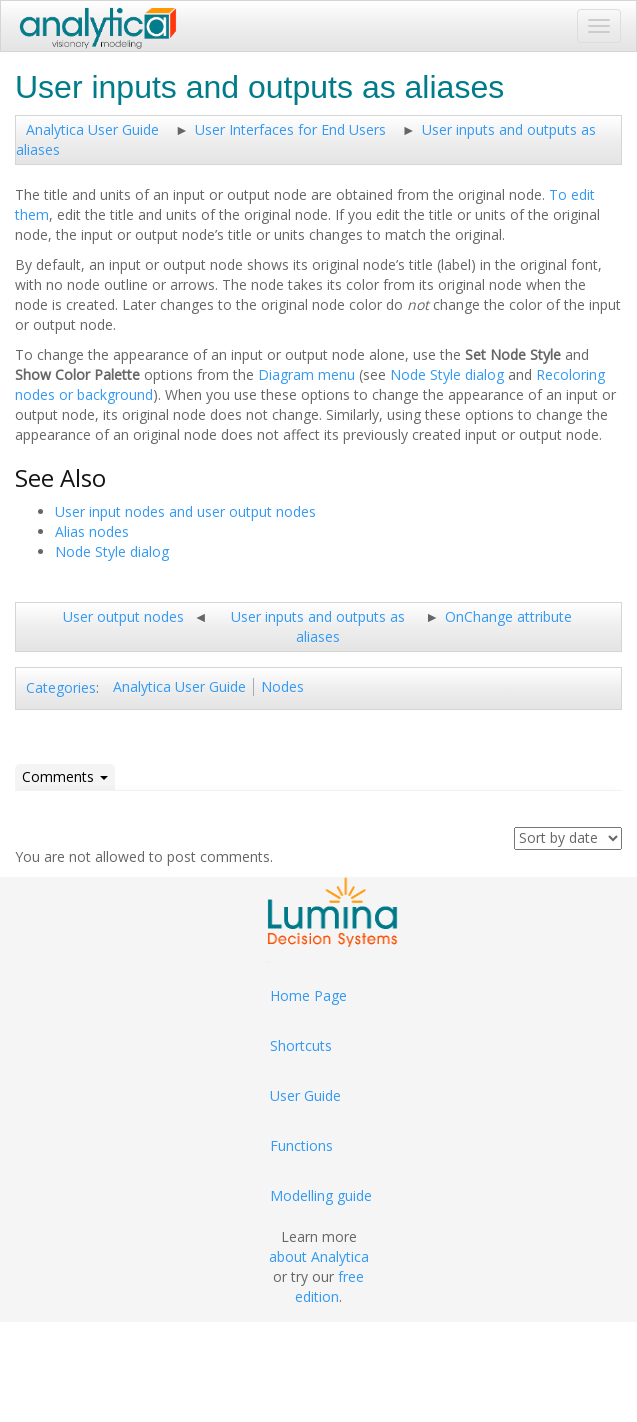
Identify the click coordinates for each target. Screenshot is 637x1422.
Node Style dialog (447, 374)
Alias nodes (92, 531)
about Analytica (319, 1256)
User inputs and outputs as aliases (318, 626)
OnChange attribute (508, 616)
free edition (329, 1286)
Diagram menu (306, 374)
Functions (301, 1145)
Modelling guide (321, 1195)
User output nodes (123, 616)
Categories (61, 687)
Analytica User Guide (92, 129)
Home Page (308, 995)
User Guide (305, 1095)
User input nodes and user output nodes (185, 511)
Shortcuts (301, 1045)
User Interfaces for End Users (290, 129)
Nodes (282, 686)
